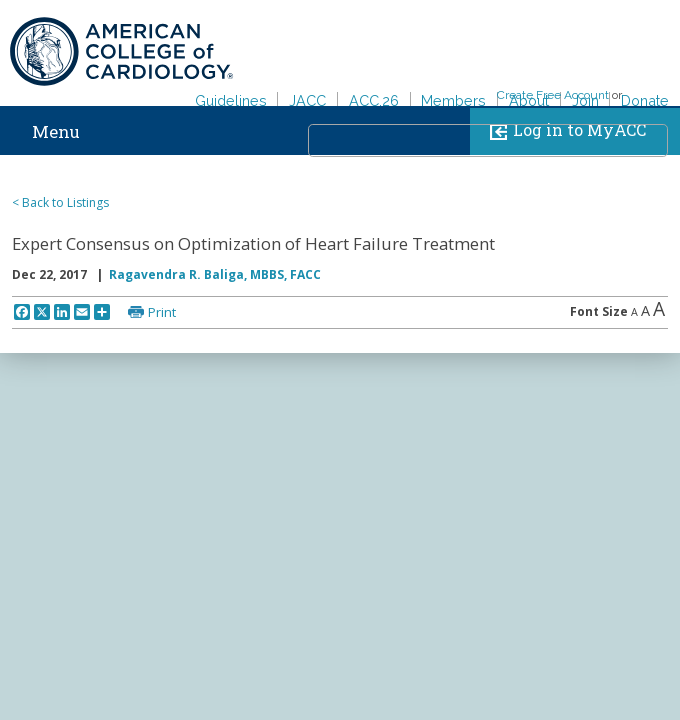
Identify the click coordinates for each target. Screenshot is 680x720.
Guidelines (231, 100)
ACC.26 (374, 100)
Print (162, 312)
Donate (645, 100)
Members (453, 100)
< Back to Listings (60, 202)
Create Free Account (553, 95)
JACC (307, 100)
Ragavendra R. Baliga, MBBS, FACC (215, 274)
